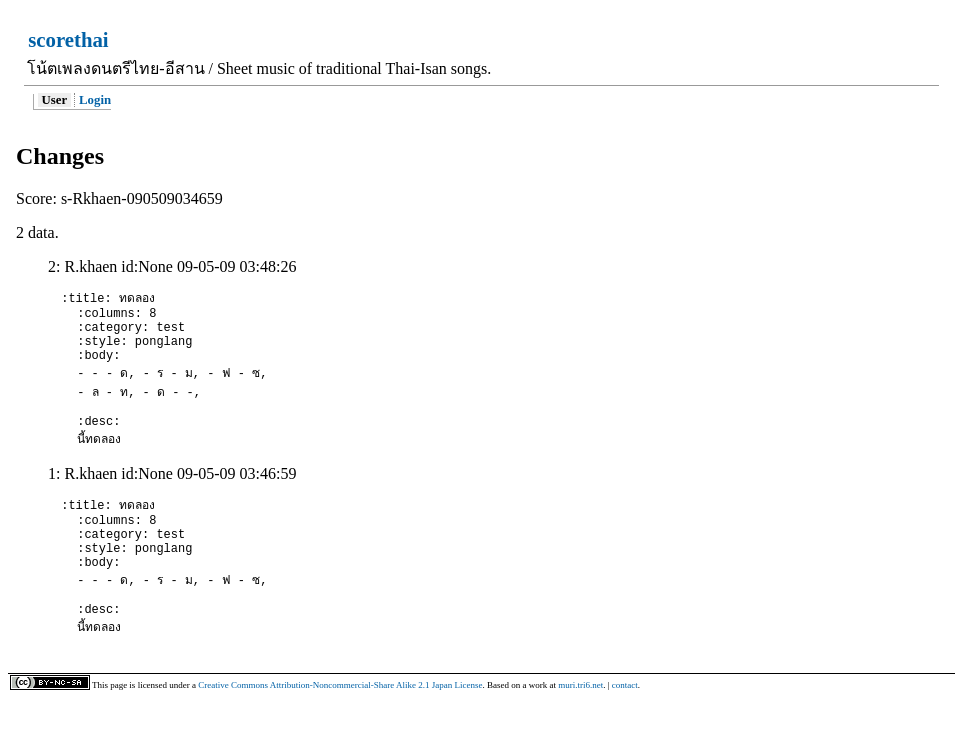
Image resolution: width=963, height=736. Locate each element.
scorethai (68, 39)
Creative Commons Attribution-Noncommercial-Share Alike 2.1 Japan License (340, 721)
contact (625, 721)
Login (95, 100)
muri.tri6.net (580, 721)
